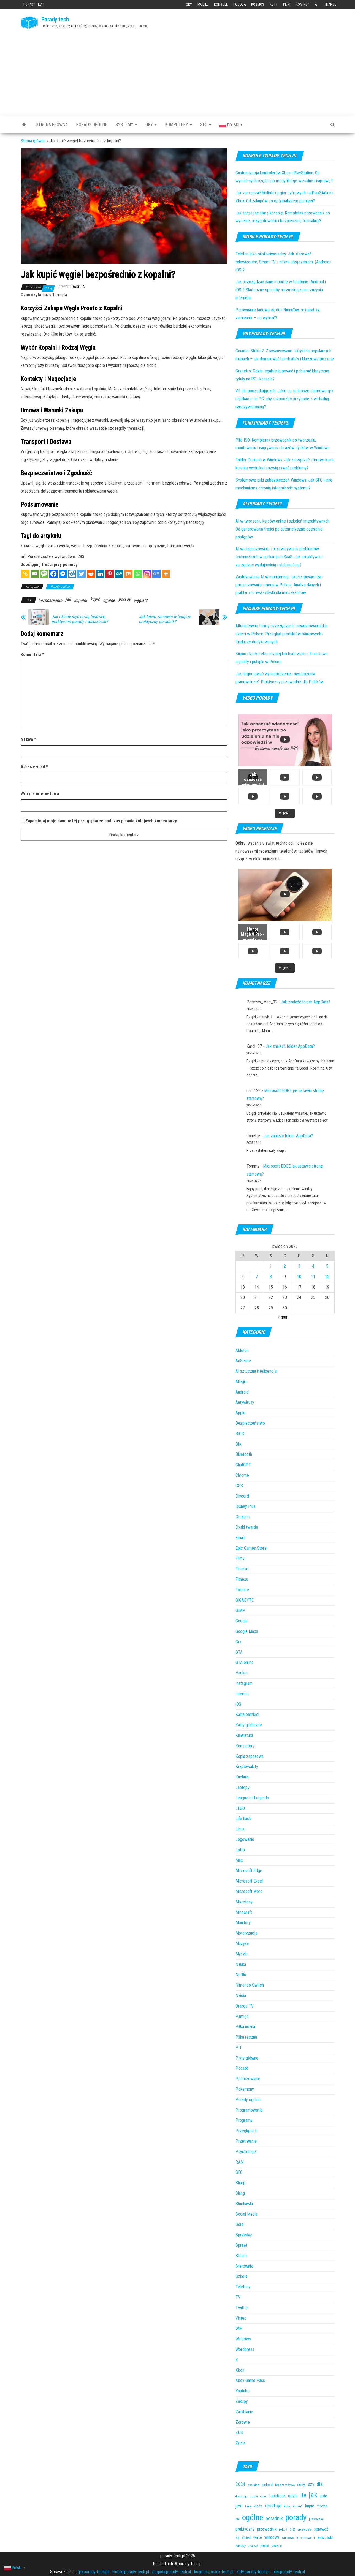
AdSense (243, 1360)
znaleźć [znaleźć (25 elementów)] (253, 2546)
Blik (238, 1444)
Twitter (241, 2307)
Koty (274, 4)
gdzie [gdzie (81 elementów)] (293, 2495)
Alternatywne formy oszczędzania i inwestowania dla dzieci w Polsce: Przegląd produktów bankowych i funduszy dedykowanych (281, 633)
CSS (239, 1485)
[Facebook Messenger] (63, 574)
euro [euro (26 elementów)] (263, 2496)
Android (242, 1392)
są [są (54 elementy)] (237, 2537)
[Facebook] (53, 574)
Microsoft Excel (249, 1881)
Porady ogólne (91, 124)
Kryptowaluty (246, 1766)
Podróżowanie (247, 2078)
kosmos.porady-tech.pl (213, 2571)
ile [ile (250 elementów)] (303, 2495)
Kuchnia (242, 1777)
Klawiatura (244, 1735)
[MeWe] (119, 574)
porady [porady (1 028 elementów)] (296, 2517)
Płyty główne (246, 2058)
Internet (242, 1693)
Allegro (241, 1381)
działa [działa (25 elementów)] (254, 2496)
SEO (205, 124)
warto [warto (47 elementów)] (257, 2537)
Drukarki (242, 1516)
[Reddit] (91, 574)
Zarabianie (244, 2411)
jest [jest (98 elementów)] (239, 2506)
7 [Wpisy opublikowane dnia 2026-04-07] (257, 1276)
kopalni (80, 600)
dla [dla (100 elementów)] (320, 2484)
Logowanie (244, 1839)
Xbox (239, 2370)
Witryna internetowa (40, 793)
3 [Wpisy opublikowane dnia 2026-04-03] (299, 1266)
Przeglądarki (246, 2130)
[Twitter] (81, 574)
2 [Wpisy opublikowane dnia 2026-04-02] (285, 1266)
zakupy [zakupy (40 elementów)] (240, 2546)
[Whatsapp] (138, 574)
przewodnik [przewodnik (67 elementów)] (267, 2529)
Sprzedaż (243, 2234)
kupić (95, 599)
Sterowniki (244, 2266)
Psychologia (245, 2151)
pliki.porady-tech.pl (289, 2571)
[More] (166, 574)
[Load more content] (285, 813)
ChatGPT (243, 1464)
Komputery (178, 124)
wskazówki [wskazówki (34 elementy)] (325, 2538)
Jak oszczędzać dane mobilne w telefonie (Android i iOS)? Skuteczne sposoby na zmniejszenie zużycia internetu (280, 289)
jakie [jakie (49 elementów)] (323, 2496)
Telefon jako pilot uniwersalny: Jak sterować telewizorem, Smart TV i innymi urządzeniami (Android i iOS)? (283, 262)
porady (124, 599)
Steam (241, 2255)
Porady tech (33, 4)
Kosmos (257, 4)
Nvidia (240, 1995)
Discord (242, 1496)
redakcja (76, 287)
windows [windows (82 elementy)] (272, 2537)
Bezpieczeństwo (250, 1423)
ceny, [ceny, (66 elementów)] (301, 2484)
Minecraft (243, 1912)
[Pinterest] (109, 574)
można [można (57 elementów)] (322, 2506)
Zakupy (241, 2401)
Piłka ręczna (246, 2037)
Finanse (330, 4)
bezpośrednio (50, 600)
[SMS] (44, 574)
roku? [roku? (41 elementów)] (283, 2529)
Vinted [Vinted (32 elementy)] (246, 2538)
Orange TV (244, 2006)
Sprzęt (241, 2245)
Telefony (242, 2286)
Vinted (240, 2318)
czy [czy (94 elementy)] (311, 2484)
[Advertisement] (178, 71)
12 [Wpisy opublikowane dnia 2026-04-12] (327, 1276)
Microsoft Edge (248, 1870)
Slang (240, 2193)
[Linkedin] (100, 574)
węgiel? (140, 600)
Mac (239, 1860)
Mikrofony (244, 1902)
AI (316, 4)
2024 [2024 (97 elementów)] (240, 2484)
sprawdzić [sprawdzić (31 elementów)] (304, 2529)
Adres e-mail (34, 766)
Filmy (240, 1558)
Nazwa (28, 739)
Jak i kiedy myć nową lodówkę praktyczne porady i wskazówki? (80, 619)
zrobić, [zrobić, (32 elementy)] (264, 2546)
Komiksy (302, 4)
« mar (283, 1317)
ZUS (239, 2432)
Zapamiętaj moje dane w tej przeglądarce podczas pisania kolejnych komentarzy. (101, 820)
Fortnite (242, 1589)
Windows (243, 2338)
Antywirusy (244, 1402)
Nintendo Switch (249, 1985)
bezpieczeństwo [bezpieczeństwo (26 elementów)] (285, 2485)
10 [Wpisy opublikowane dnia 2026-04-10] (299, 1276)
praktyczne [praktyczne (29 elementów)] (316, 2519)
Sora (239, 2224)
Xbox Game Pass (250, 2380)
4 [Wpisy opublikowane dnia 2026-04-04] (313, 1266)
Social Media (246, 2214)
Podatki (242, 2068)
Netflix (241, 1974)
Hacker (241, 1672)
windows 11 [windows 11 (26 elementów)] (307, 2538)
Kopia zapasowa (249, 1756)
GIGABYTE (244, 1600)
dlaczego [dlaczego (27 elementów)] (241, 2496)
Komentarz (32, 654)
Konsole (221, 4)
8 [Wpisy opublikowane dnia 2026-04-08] (271, 1276)
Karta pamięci (247, 1714)
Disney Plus (245, 1506)
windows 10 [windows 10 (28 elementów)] (290, 2538)
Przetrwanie (246, 2141)
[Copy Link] (25, 574)
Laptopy (242, 1787)
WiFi (239, 2328)
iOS (238, 1704)
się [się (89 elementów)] (292, 2529)
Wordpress (244, 2349)
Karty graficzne (248, 1725)
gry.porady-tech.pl (93, 2571)
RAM (239, 2162)
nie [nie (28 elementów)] (237, 2519)
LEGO (240, 1808)
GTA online (244, 1662)
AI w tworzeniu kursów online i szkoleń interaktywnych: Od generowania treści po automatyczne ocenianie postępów (282, 529)
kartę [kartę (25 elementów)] (248, 2506)
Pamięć (241, 2016)
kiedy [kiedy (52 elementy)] (258, 2506)
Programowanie (249, 2110)
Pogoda (239, 4)
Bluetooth (243, 1454)
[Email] (35, 574)
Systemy (126, 124)
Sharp (240, 2182)
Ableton (242, 1350)
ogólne (109, 600)
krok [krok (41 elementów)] (287, 2506)
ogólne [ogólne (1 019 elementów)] (252, 2517)
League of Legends (252, 1797)
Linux (239, 1829)
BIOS (239, 1433)
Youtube (242, 2390)
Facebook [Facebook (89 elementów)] (277, 2495)
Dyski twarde (246, 1527)
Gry (189, 4)
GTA (239, 1652)
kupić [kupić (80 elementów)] (309, 2506)
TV (237, 2297)
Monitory (243, 1922)
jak (68, 599)
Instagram (244, 1683)
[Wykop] (72, 574)
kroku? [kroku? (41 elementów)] (298, 2506)
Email (240, 1537)
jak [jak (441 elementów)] (313, 2495)
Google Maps (246, 1631)
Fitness (241, 1579)
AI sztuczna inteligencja (256, 1371)
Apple (240, 1412)
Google (241, 1620)
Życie (240, 2443)
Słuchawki (244, 2203)
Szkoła (241, 2276)
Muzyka (242, 1943)
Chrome (242, 1475)
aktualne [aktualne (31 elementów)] (253, 2485)
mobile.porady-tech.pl (130, 2571)
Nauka (240, 1964)
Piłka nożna (245, 2026)
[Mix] (128, 574)
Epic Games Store (251, 1548)
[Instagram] (147, 574)
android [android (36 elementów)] (267, 2485)
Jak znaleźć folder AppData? (305, 1002)
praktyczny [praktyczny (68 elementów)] (244, 2529)
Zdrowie (242, 2422)
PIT (238, 2047)
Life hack (243, 1818)
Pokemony (244, 2089)
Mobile (202, 4)
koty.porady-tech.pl (253, 2571)
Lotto (240, 1850)
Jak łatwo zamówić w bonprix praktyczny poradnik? (165, 619)
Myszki (241, 1954)
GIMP (240, 1610)
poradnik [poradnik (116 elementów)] (274, 2518)
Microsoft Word (248, 1891)
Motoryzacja (246, 1933)
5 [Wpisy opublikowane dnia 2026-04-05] (327, 1266)
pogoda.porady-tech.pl (171, 2571)
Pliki (286, 4)
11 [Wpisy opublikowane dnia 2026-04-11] (313, 1276)
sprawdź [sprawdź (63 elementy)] (321, 2529)
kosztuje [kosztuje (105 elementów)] (272, 2506)
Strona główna (52, 124)
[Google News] (156, 574)
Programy (244, 2120)
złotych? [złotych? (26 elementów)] (277, 2546)
